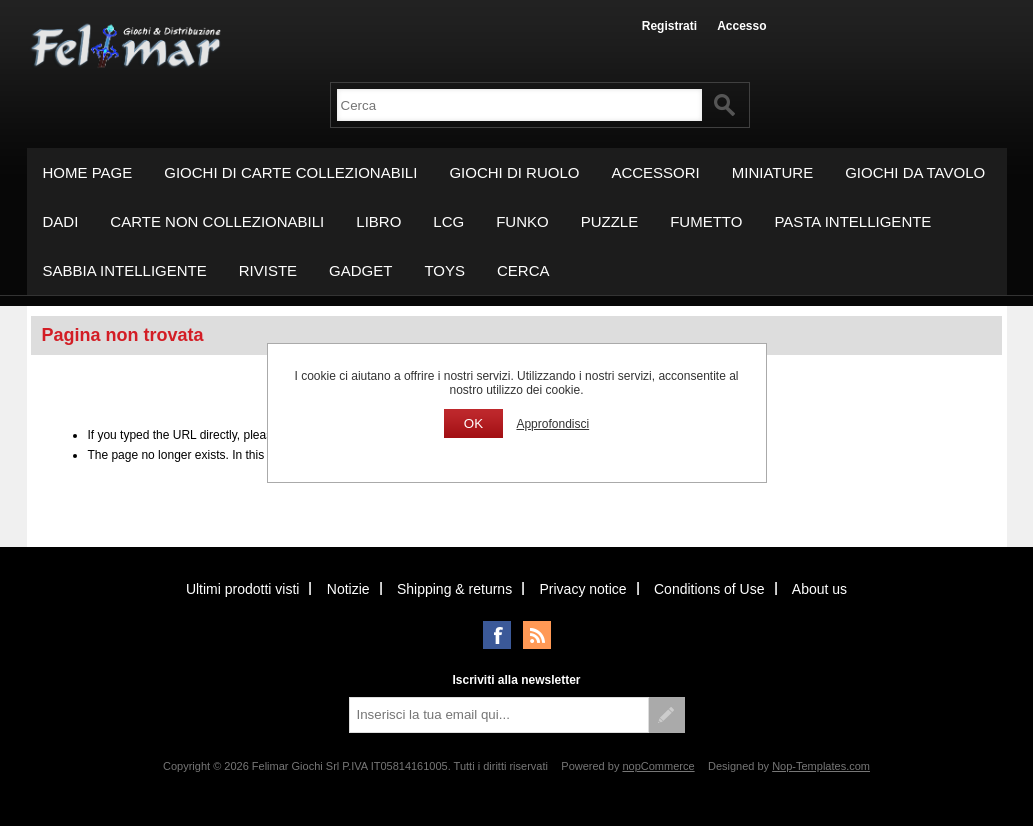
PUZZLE (610, 221)
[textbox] (519, 105)
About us (819, 589)
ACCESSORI (655, 172)
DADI (61, 221)
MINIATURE (772, 172)
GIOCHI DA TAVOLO (915, 172)
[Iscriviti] (499, 715)
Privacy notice (582, 589)
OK (473, 423)
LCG (448, 221)
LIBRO (378, 221)
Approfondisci (552, 424)
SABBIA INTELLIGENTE (125, 270)
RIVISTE (268, 270)
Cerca (523, 270)
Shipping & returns (454, 589)
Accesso (741, 26)
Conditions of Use (709, 589)
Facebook (497, 635)
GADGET (360, 270)
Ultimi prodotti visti (243, 589)
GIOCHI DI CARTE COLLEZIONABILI (290, 172)
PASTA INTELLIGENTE (852, 221)
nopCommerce (658, 766)
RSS (537, 635)
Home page (88, 172)
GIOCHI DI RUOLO (514, 172)
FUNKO (522, 221)
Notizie (348, 589)
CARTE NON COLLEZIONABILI (217, 221)
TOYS (444, 270)
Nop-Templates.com (821, 766)
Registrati (669, 26)
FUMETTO (706, 221)
